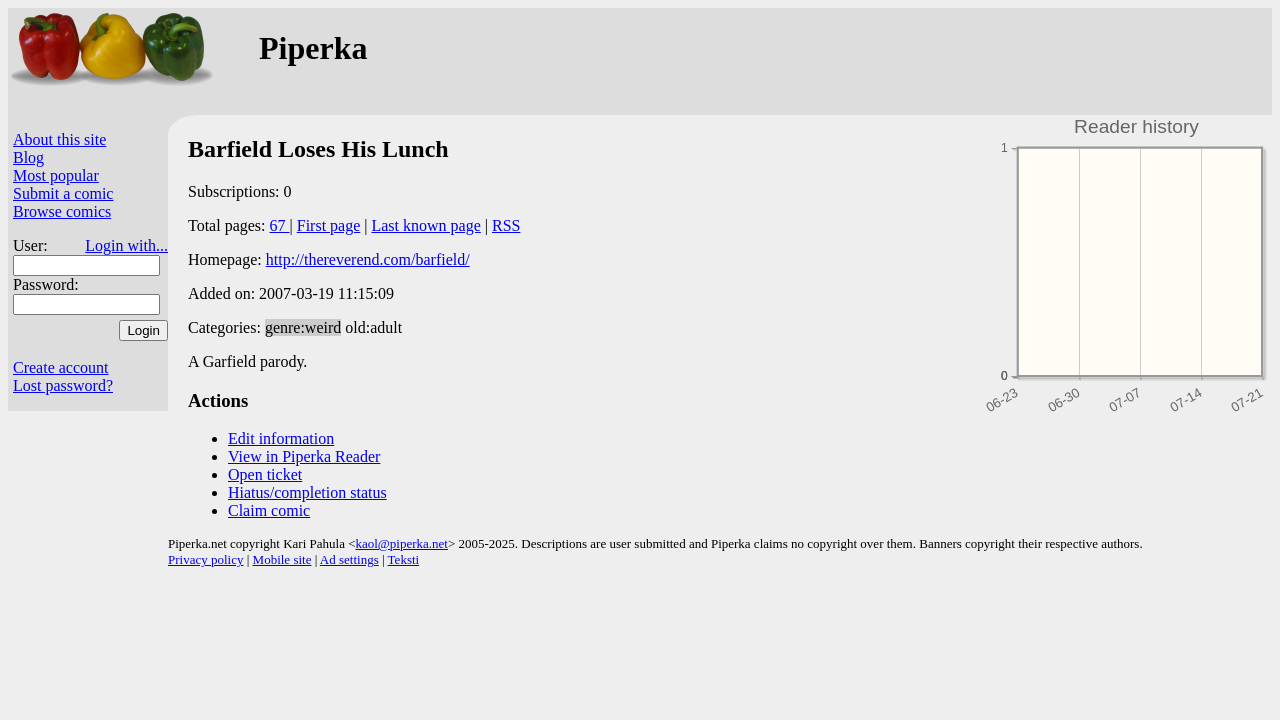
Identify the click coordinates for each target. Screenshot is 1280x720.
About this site (59, 139)
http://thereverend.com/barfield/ (368, 259)
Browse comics (62, 211)
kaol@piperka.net (401, 543)
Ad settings (349, 559)
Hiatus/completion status (307, 492)
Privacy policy (205, 559)
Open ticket (265, 474)
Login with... (126, 245)
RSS (506, 225)
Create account (61, 367)
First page (329, 225)
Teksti (404, 559)
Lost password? (63, 385)
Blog (28, 157)
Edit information (281, 438)
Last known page (425, 225)
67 (280, 225)
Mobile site (282, 559)
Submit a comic (63, 193)
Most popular (56, 175)
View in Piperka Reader (304, 456)
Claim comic (269, 510)
